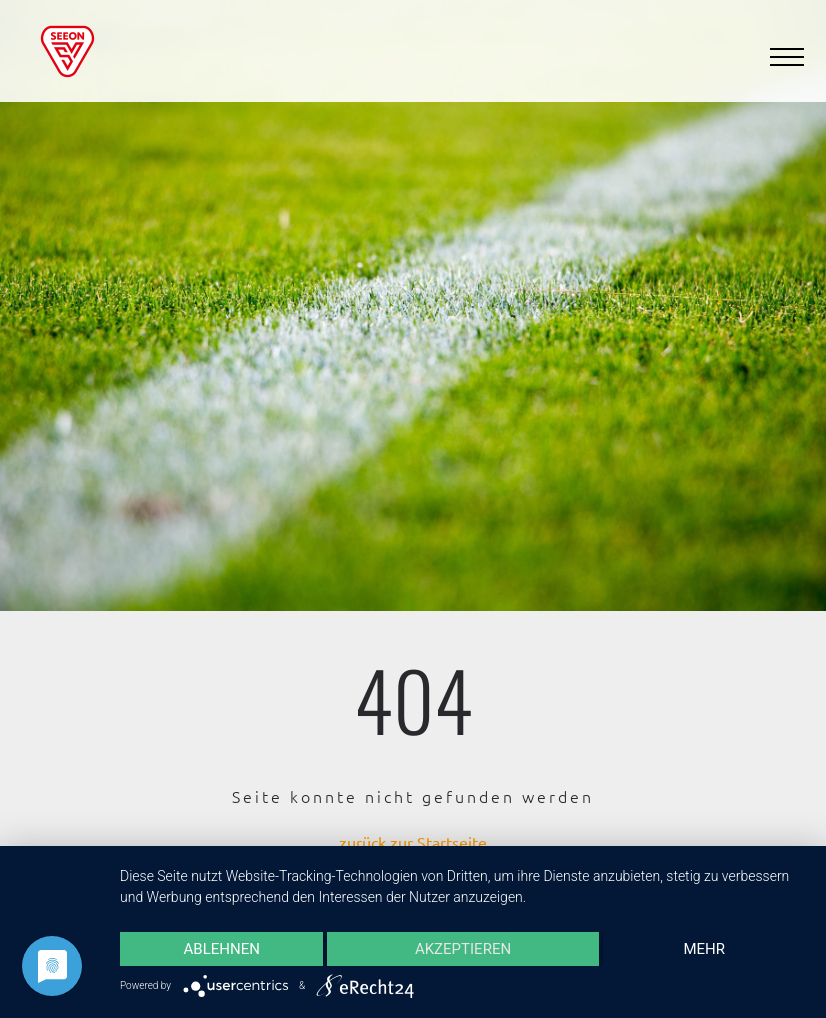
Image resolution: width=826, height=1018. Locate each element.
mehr (705, 949)
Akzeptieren (463, 949)
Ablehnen (222, 949)
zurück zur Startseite (413, 842)
